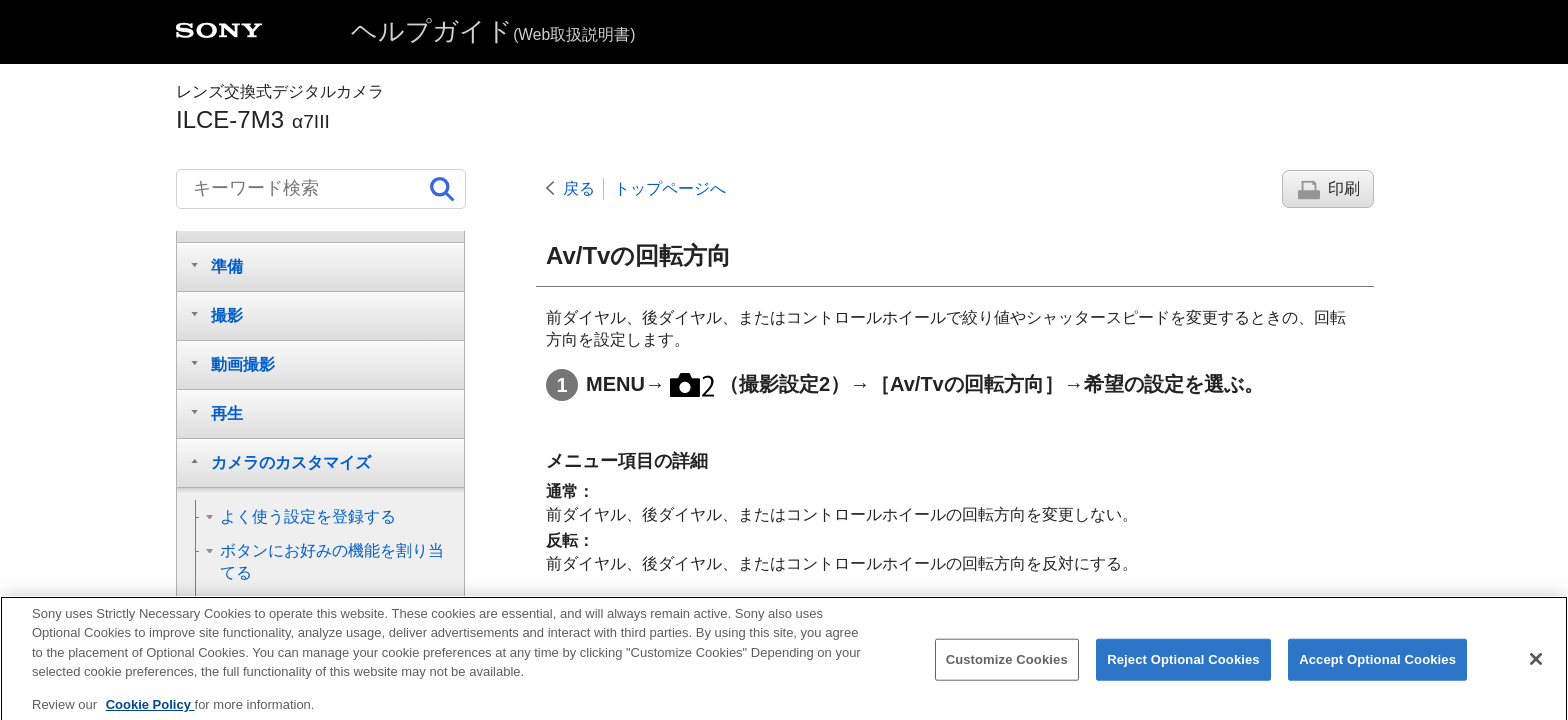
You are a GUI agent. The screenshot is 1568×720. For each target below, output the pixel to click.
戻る (579, 188)
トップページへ (670, 188)
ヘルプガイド (493, 31)
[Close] (1536, 672)
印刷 (1344, 188)
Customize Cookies (1007, 672)
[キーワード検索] (321, 189)
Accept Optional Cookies (1377, 672)
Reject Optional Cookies (1183, 672)
